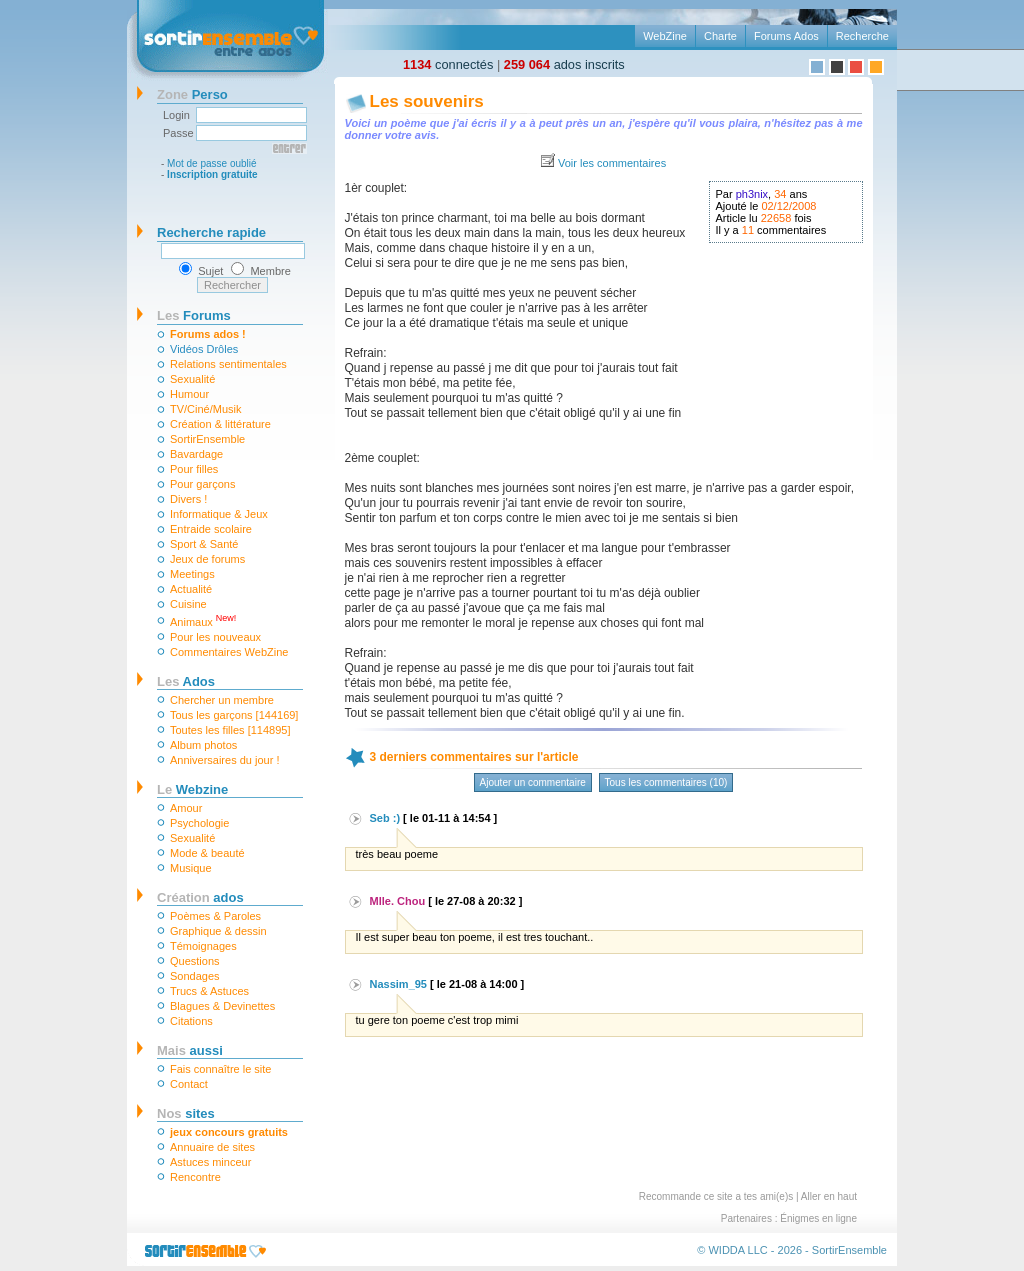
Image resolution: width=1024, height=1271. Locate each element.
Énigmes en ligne (818, 1218)
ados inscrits (564, 64)
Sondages (195, 976)
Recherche (862, 36)
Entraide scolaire (211, 529)
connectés (448, 64)
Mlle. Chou (398, 901)
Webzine (192, 789)
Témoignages (203, 946)
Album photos (203, 745)
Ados (186, 681)
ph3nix (752, 194)
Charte (720, 36)
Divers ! (188, 499)
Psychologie (199, 823)
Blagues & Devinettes (222, 1006)
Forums (194, 315)
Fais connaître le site (221, 1069)
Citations (191, 1021)
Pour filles (194, 469)
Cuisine (188, 604)
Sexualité (192, 379)
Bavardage (196, 454)
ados (200, 897)
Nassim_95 (399, 984)
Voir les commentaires (612, 163)
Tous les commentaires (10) (666, 782)
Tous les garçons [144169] (234, 715)
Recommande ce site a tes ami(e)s (716, 1196)
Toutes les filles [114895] (230, 730)
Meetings (192, 574)
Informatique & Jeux (219, 514)
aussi (190, 1050)
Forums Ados (786, 36)
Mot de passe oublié (212, 163)
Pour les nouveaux (215, 637)
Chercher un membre (222, 700)
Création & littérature (220, 424)
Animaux (203, 620)
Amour (186, 808)
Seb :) (385, 818)
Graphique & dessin (218, 931)
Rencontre (195, 1177)
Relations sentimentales (228, 364)
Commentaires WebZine (229, 652)
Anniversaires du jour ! (224, 760)
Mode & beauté (207, 853)
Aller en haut (829, 1196)
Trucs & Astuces (209, 991)
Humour (189, 394)
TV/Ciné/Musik (206, 409)
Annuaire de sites (212, 1147)
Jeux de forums (207, 559)
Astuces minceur (210, 1162)
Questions (195, 961)
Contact (189, 1084)
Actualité (191, 589)
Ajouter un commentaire (533, 782)
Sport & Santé (204, 544)
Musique (191, 868)
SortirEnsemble (207, 439)
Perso (192, 94)
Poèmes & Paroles (215, 916)
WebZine (665, 36)
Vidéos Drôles (204, 349)
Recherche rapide (211, 232)
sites (186, 1113)
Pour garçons (202, 484)
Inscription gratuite (212, 174)
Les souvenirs (427, 101)
